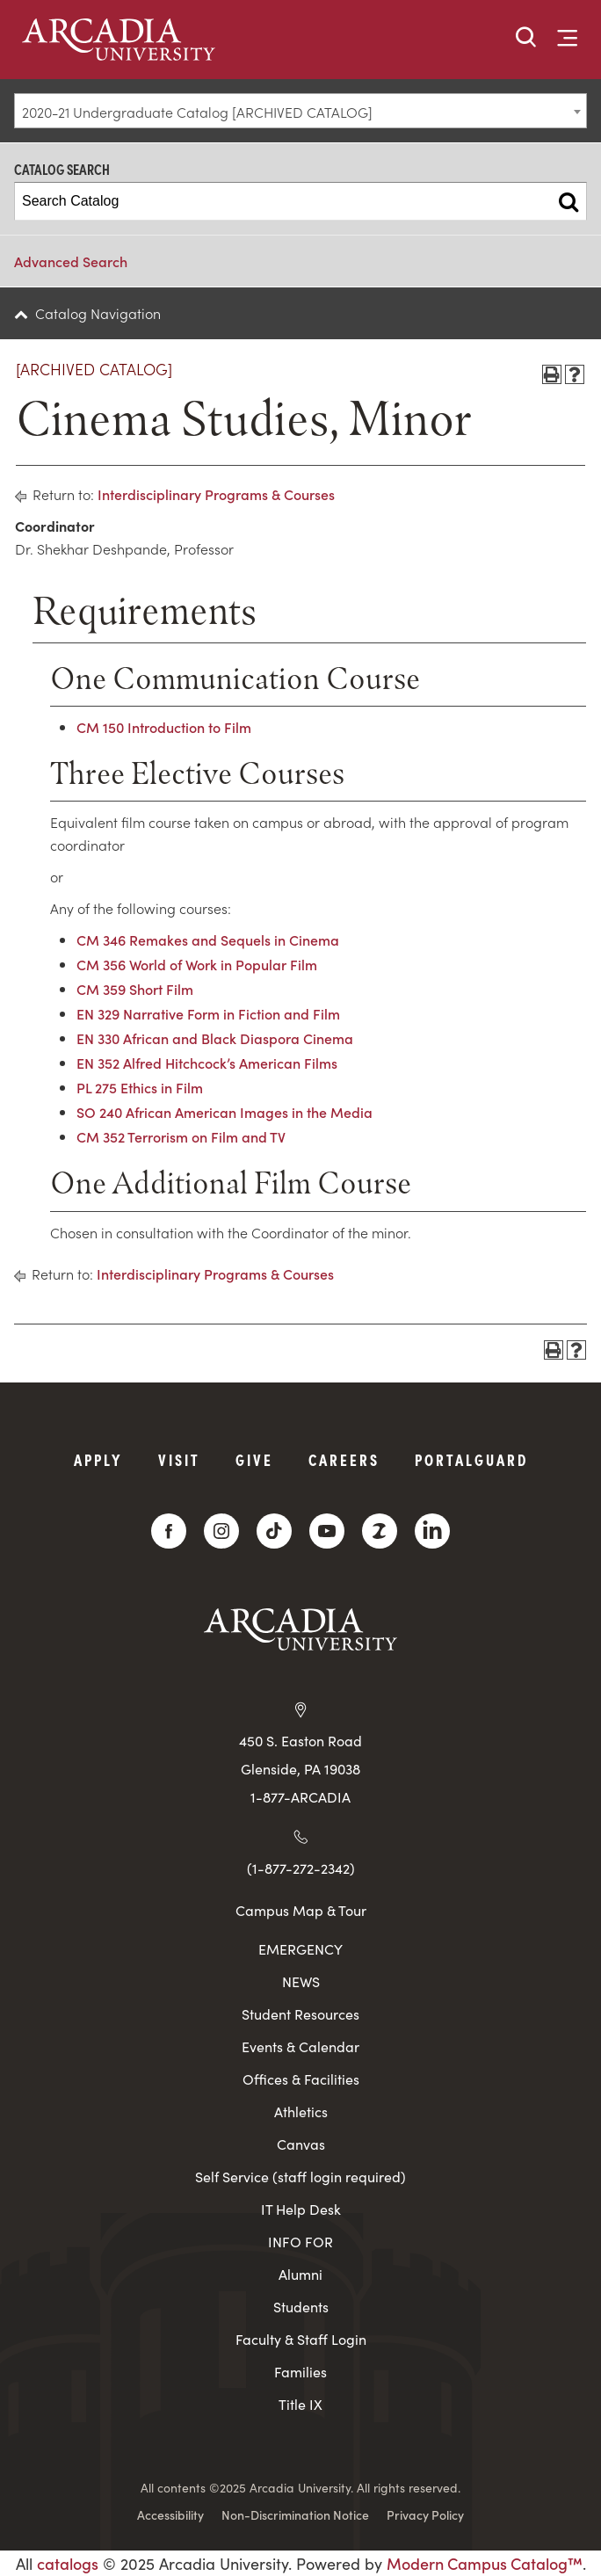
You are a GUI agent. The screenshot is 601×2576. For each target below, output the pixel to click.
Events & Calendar (300, 2046)
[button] (526, 38)
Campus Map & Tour (300, 1909)
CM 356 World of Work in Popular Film (196, 964)
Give (254, 1459)
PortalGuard (471, 1459)
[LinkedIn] (432, 1531)
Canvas (301, 2144)
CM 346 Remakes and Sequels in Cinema (207, 939)
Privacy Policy (425, 2514)
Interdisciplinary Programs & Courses (216, 494)
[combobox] (300, 110)
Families (300, 2371)
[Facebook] (168, 1531)
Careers (344, 1459)
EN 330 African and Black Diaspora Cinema (214, 1038)
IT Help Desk (301, 2209)
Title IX (300, 2404)
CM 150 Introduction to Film (163, 727)
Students (301, 2306)
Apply (98, 1459)
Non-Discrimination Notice (295, 2514)
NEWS (301, 1981)
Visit (179, 1459)
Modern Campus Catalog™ (485, 2563)
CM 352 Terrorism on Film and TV (181, 1136)
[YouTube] (326, 1531)
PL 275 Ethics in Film (139, 1087)
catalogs (67, 2563)
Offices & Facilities (301, 2079)
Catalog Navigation (98, 313)
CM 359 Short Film (134, 988)
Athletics (301, 2111)
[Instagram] (221, 1531)
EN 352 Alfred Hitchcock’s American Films (206, 1062)
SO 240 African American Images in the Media (224, 1111)
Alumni (300, 2274)
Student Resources (300, 2013)
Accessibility (170, 2514)
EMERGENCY (300, 1948)
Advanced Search (70, 261)
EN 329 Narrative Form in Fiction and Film (208, 1013)
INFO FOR (300, 2241)
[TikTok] (274, 1531)
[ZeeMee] (379, 1531)
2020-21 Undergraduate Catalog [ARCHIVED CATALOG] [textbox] (197, 111)
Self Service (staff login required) (300, 2176)
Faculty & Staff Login (300, 2339)
